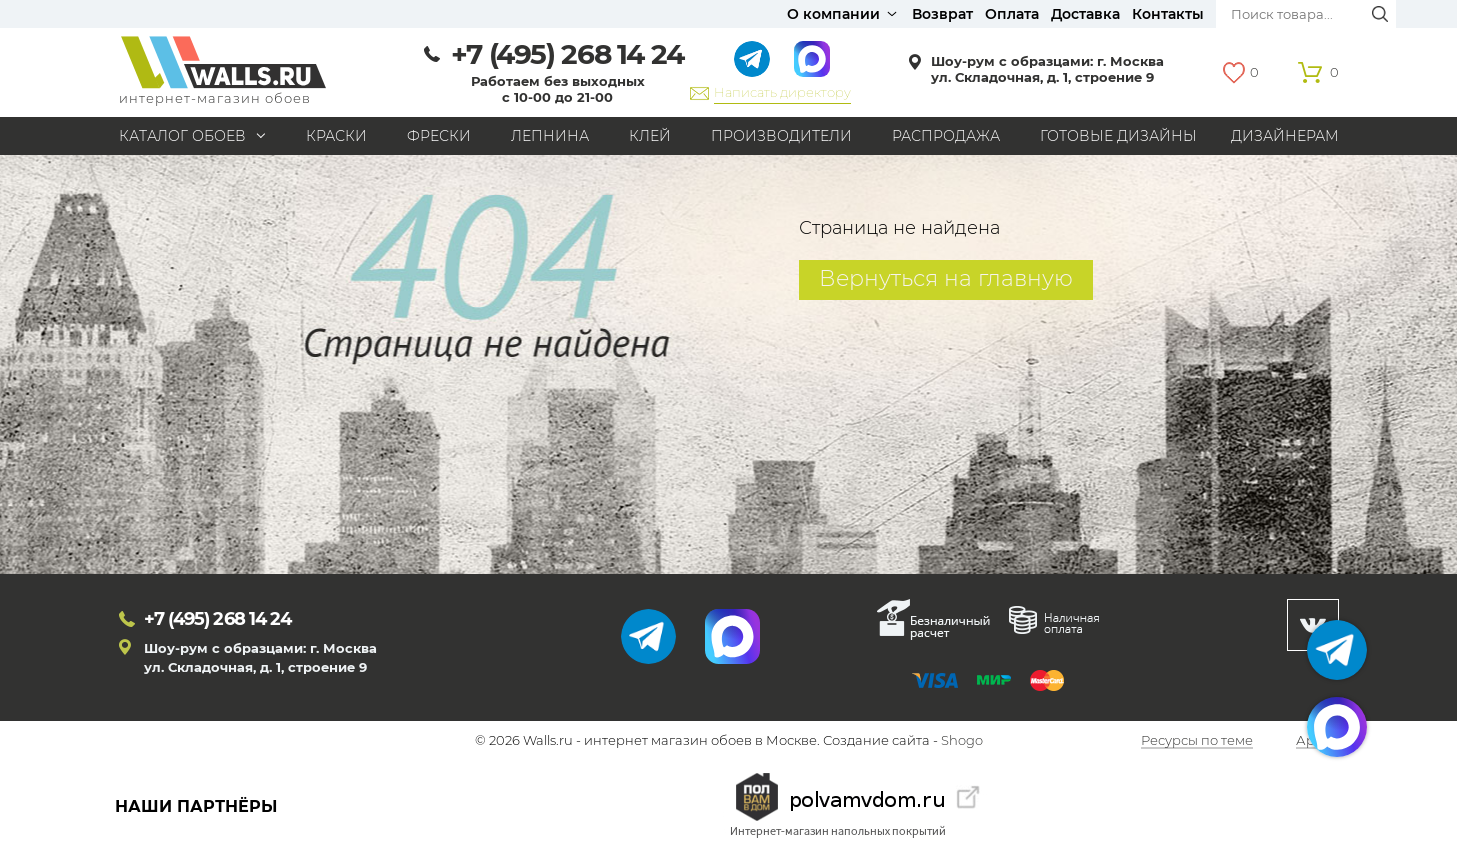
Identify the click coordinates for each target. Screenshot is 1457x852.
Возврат (942, 14)
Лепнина (550, 136)
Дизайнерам (1285, 136)
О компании (833, 14)
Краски (336, 136)
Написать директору (782, 92)
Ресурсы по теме (1197, 741)
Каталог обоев (182, 136)
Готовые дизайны (1118, 136)
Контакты (1168, 14)
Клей (650, 136)
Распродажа (946, 136)
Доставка (1085, 14)
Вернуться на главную (946, 278)
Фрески (439, 136)
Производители (781, 136)
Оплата (1012, 14)
